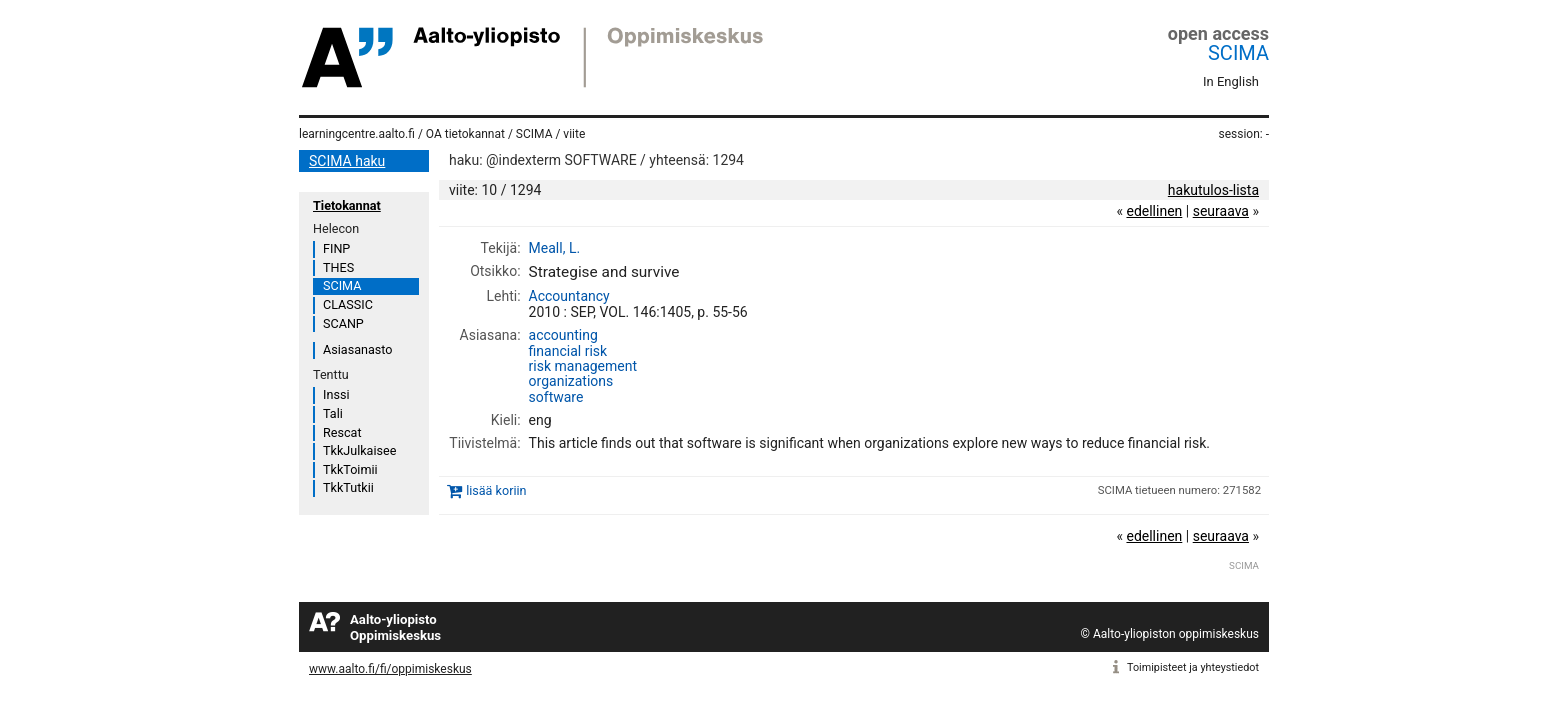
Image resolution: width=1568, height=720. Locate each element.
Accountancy (569, 296)
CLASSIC (348, 304)
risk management (583, 366)
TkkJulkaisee (359, 450)
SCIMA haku (347, 161)
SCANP (343, 323)
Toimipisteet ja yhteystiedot (1193, 667)
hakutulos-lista (1213, 190)
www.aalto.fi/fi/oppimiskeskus (390, 669)
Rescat (342, 432)
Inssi (336, 394)
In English (1231, 81)
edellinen (1154, 211)
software (556, 397)
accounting (563, 335)
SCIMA (1238, 53)
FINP (336, 248)
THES (338, 267)
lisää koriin (496, 490)
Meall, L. (555, 248)
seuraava (1221, 211)
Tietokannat (347, 205)
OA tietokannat (465, 134)
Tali (333, 413)
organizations (571, 381)
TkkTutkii (348, 487)
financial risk (568, 351)
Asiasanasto (357, 349)
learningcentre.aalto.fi (357, 134)
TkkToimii (350, 469)
